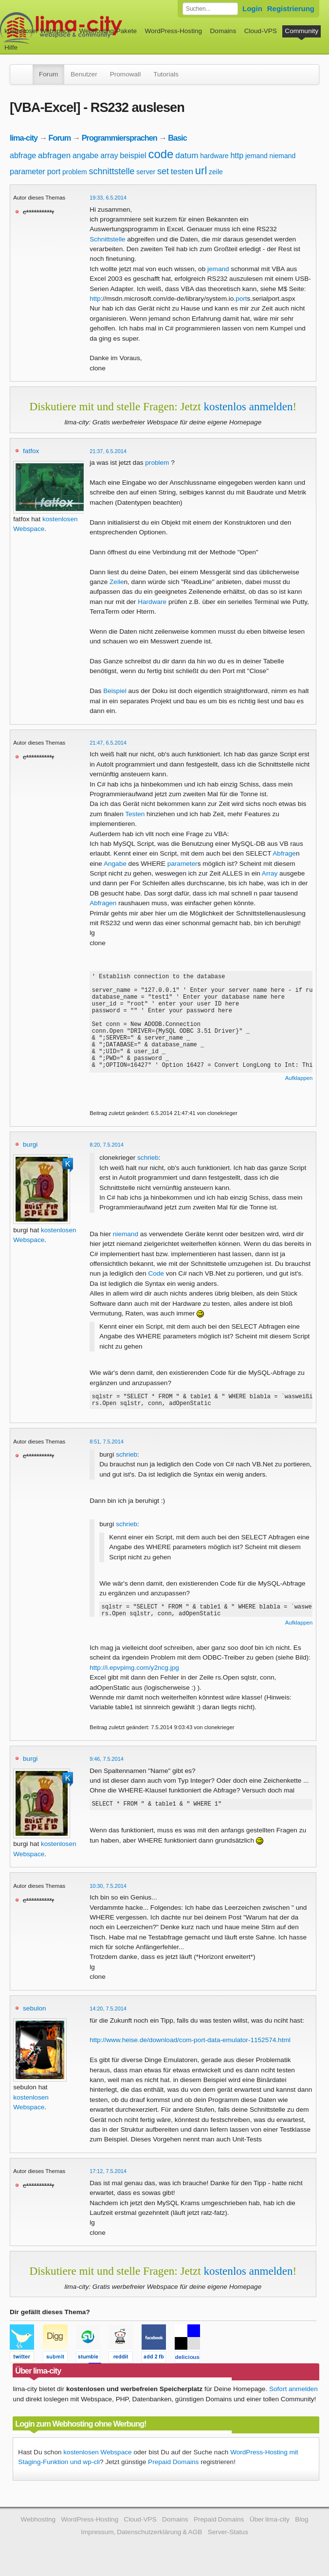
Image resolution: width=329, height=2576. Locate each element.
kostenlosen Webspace (97, 2455)
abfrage (23, 155)
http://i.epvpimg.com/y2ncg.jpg (134, 1670)
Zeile (117, 581)
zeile (216, 172)
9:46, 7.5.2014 (107, 1762)
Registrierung (290, 8)
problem (74, 172)
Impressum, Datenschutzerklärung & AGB (141, 2535)
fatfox (31, 451)
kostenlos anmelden (248, 406)
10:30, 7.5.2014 (108, 1889)
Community (301, 31)
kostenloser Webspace (37, 31)
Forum (48, 74)
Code (156, 1273)
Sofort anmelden (293, 2391)
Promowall (125, 74)
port (54, 171)
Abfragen (103, 903)
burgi (30, 1144)
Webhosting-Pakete (108, 31)
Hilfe (11, 47)
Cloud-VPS (260, 31)
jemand (256, 156)
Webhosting (38, 2522)
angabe (85, 155)
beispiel (133, 155)
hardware (214, 156)
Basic (177, 137)
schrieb (148, 1157)
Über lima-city (270, 2522)
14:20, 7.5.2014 (108, 2011)
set (163, 171)
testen (182, 171)
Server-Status (228, 2535)
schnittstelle (111, 171)
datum (186, 155)
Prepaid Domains (173, 2464)
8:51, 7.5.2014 (107, 1444)
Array (269, 873)
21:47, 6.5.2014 (108, 743)
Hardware (152, 601)
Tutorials (166, 74)
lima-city (23, 137)
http (236, 155)
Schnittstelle (107, 239)
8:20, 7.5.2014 (107, 1145)
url (201, 170)
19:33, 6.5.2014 (108, 198)
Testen (135, 814)
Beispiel (115, 690)
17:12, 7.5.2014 (108, 2174)
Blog (301, 2522)
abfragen (54, 155)
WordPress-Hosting (173, 31)
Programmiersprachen (119, 137)
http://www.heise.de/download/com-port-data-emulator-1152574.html (190, 2042)
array (109, 155)
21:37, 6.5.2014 (108, 451)
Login (252, 8)
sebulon (34, 2011)
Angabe (115, 863)
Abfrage (284, 853)
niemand (283, 156)
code (160, 154)
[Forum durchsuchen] (210, 8)
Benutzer (84, 74)
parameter (27, 171)
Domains (223, 31)
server (145, 172)
